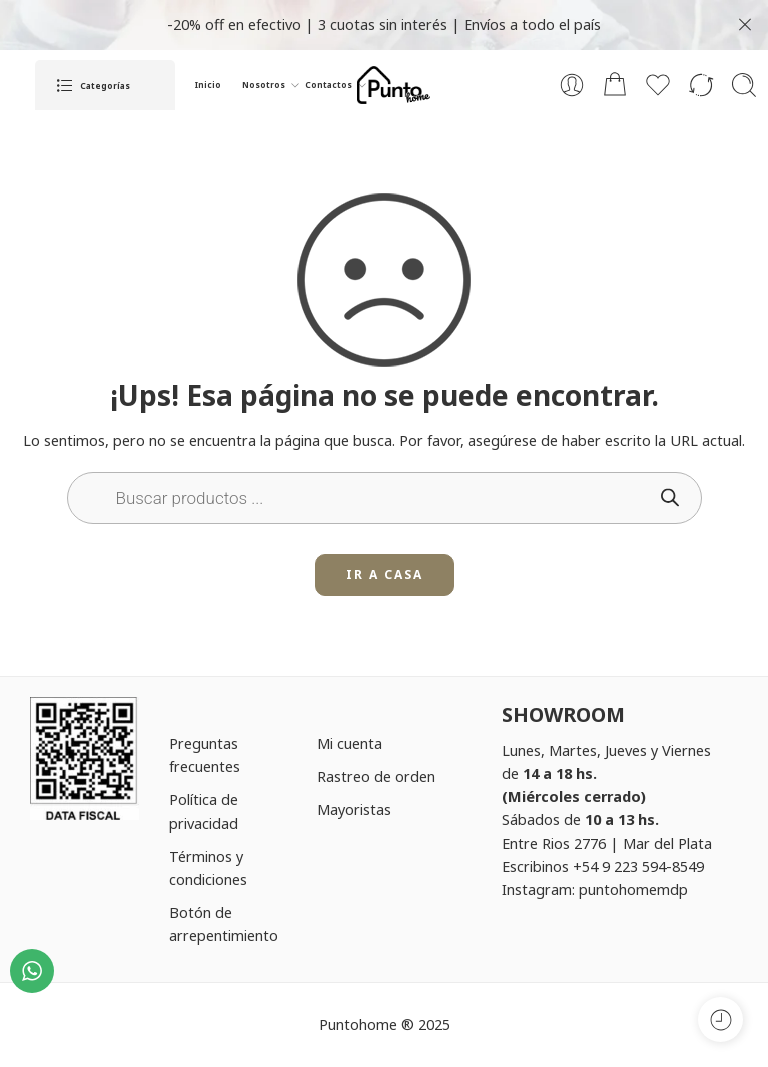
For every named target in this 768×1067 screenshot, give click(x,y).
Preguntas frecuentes (204, 754)
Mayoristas (354, 809)
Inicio (208, 84)
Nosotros (263, 85)
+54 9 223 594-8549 (638, 866)
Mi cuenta (349, 743)
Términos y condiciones (208, 867)
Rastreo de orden (376, 776)
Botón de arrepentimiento (223, 923)
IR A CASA (384, 574)
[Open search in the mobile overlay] (384, 498)
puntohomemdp (633, 889)
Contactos (328, 85)
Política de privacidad (203, 810)
